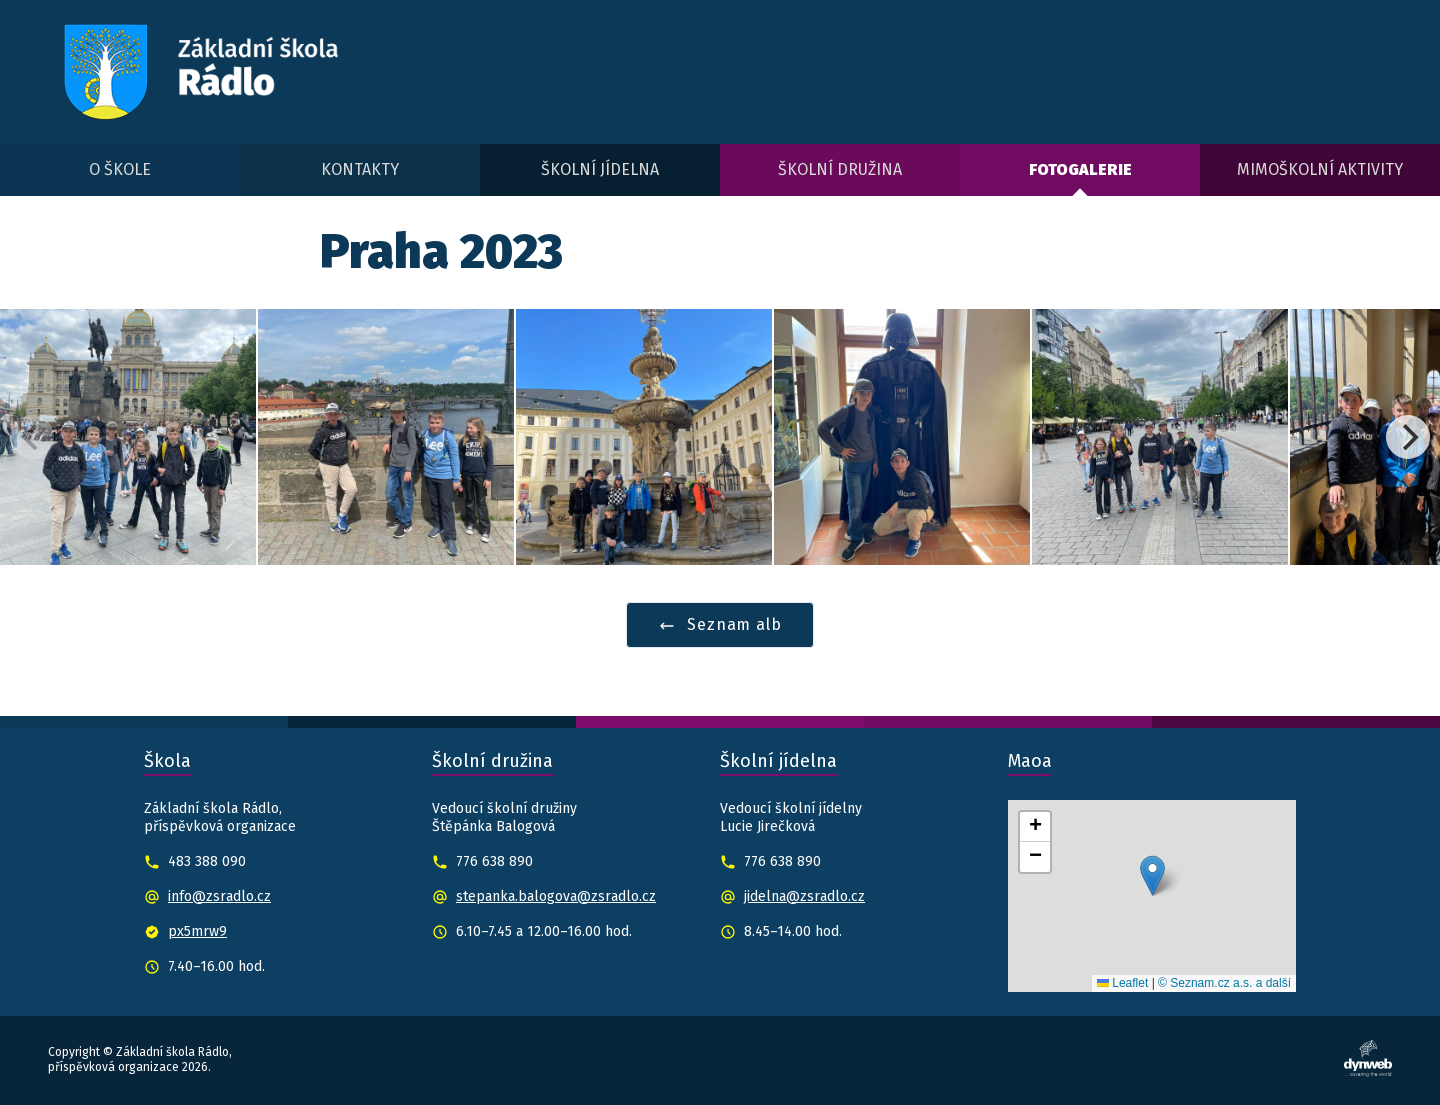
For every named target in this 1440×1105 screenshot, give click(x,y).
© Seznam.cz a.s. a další (1224, 983)
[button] (1152, 875)
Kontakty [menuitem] (360, 169)
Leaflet (1122, 983)
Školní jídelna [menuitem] (600, 169)
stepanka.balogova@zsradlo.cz (556, 896)
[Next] (1408, 437)
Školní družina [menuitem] (840, 169)
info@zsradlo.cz (219, 896)
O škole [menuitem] (120, 169)
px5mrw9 (197, 931)
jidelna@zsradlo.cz (804, 896)
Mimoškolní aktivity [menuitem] (1320, 169)
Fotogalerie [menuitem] (1080, 169)
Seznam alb (720, 624)
